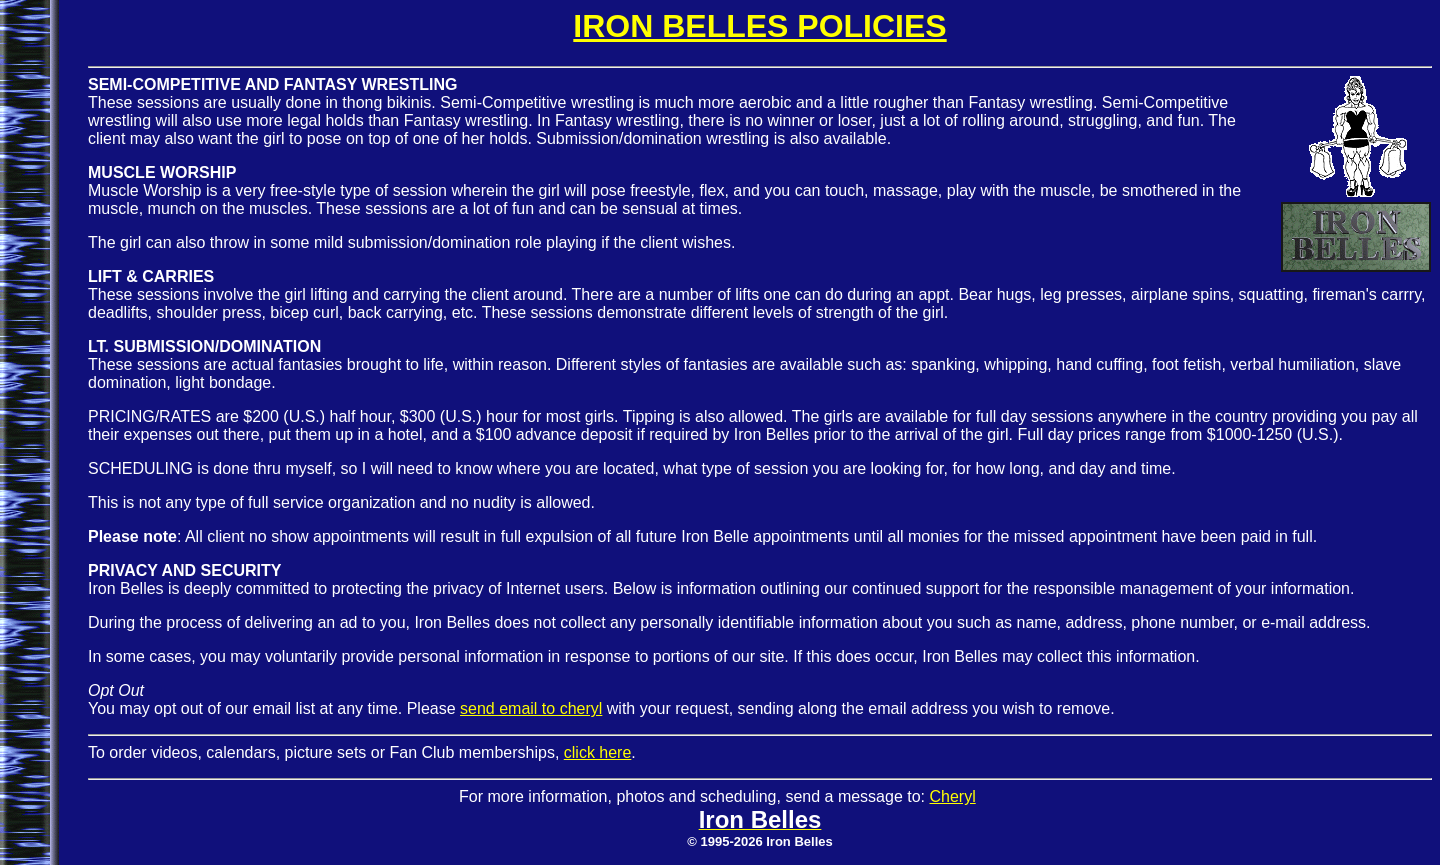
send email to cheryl (531, 708)
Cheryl (952, 796)
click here (598, 752)
